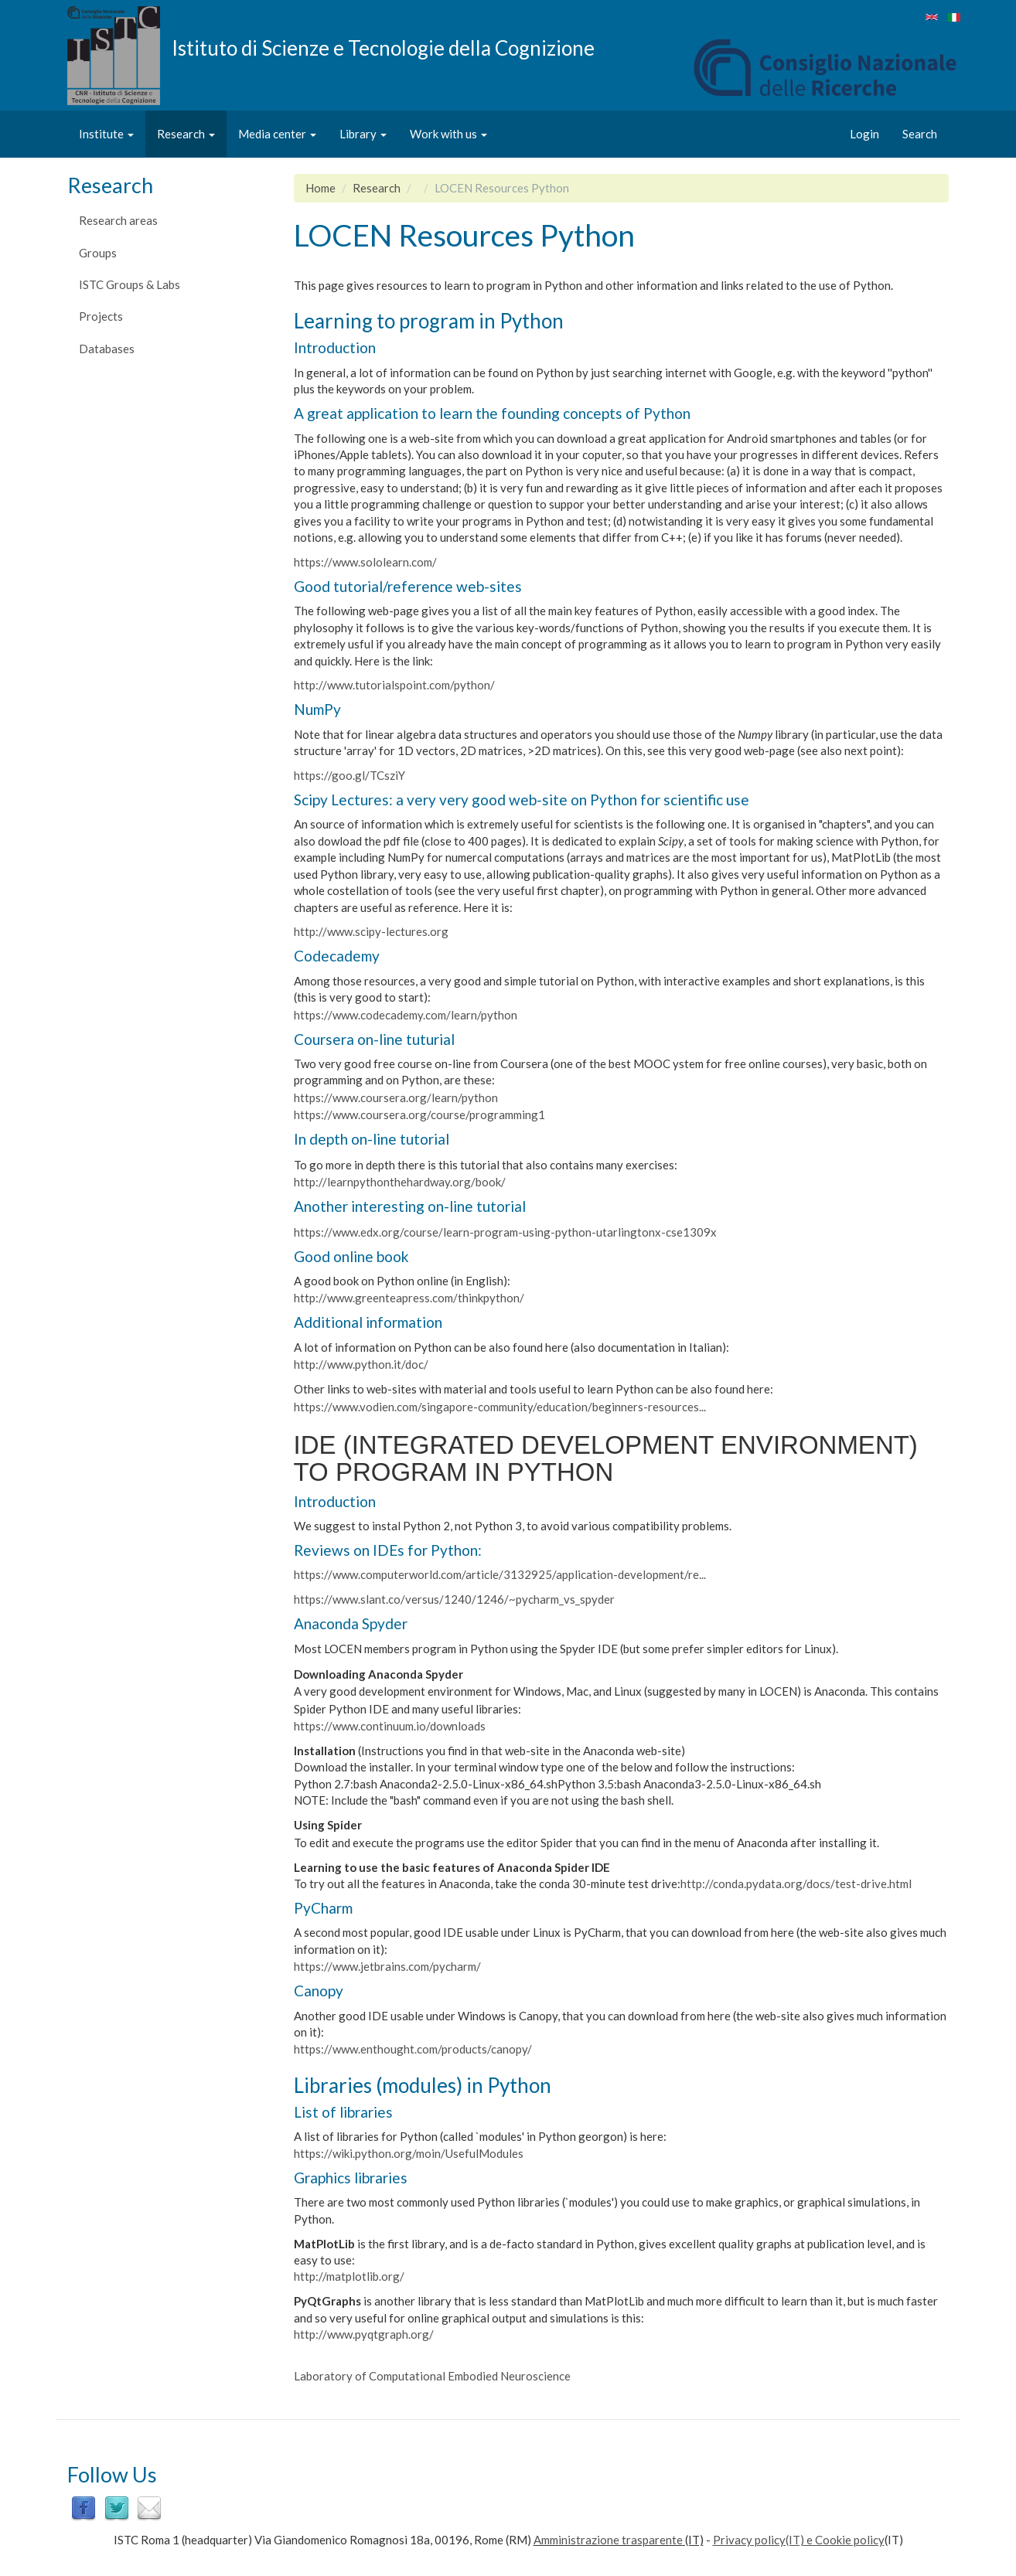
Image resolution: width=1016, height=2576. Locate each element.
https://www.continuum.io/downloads (390, 1726)
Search (919, 134)
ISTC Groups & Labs (129, 284)
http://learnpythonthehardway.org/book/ (400, 1182)
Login (864, 134)
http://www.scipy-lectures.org (371, 931)
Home (320, 188)
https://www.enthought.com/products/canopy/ (413, 2049)
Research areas (118, 220)
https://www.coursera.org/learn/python (396, 1097)
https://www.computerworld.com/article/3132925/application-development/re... (500, 1574)
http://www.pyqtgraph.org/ (364, 2334)
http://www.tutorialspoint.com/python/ (394, 685)
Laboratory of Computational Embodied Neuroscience (432, 2376)
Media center (277, 134)
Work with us (448, 134)
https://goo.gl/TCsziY (349, 775)
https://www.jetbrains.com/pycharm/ (387, 1966)
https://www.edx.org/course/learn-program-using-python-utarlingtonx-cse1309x (505, 1232)
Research (186, 134)
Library (363, 134)
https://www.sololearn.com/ (366, 562)
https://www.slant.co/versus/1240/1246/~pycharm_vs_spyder (454, 1599)
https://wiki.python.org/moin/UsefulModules (408, 2153)
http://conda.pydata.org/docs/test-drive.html (796, 1883)
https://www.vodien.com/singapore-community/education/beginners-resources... (500, 1407)
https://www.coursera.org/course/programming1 (419, 1114)
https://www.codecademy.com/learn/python (405, 1015)
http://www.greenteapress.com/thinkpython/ (409, 1298)
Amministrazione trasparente (608, 2540)
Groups (98, 253)
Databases (107, 349)
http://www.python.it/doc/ (361, 1364)
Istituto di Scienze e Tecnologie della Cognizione (383, 47)
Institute (106, 134)
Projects (101, 316)
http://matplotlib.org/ (350, 2276)
